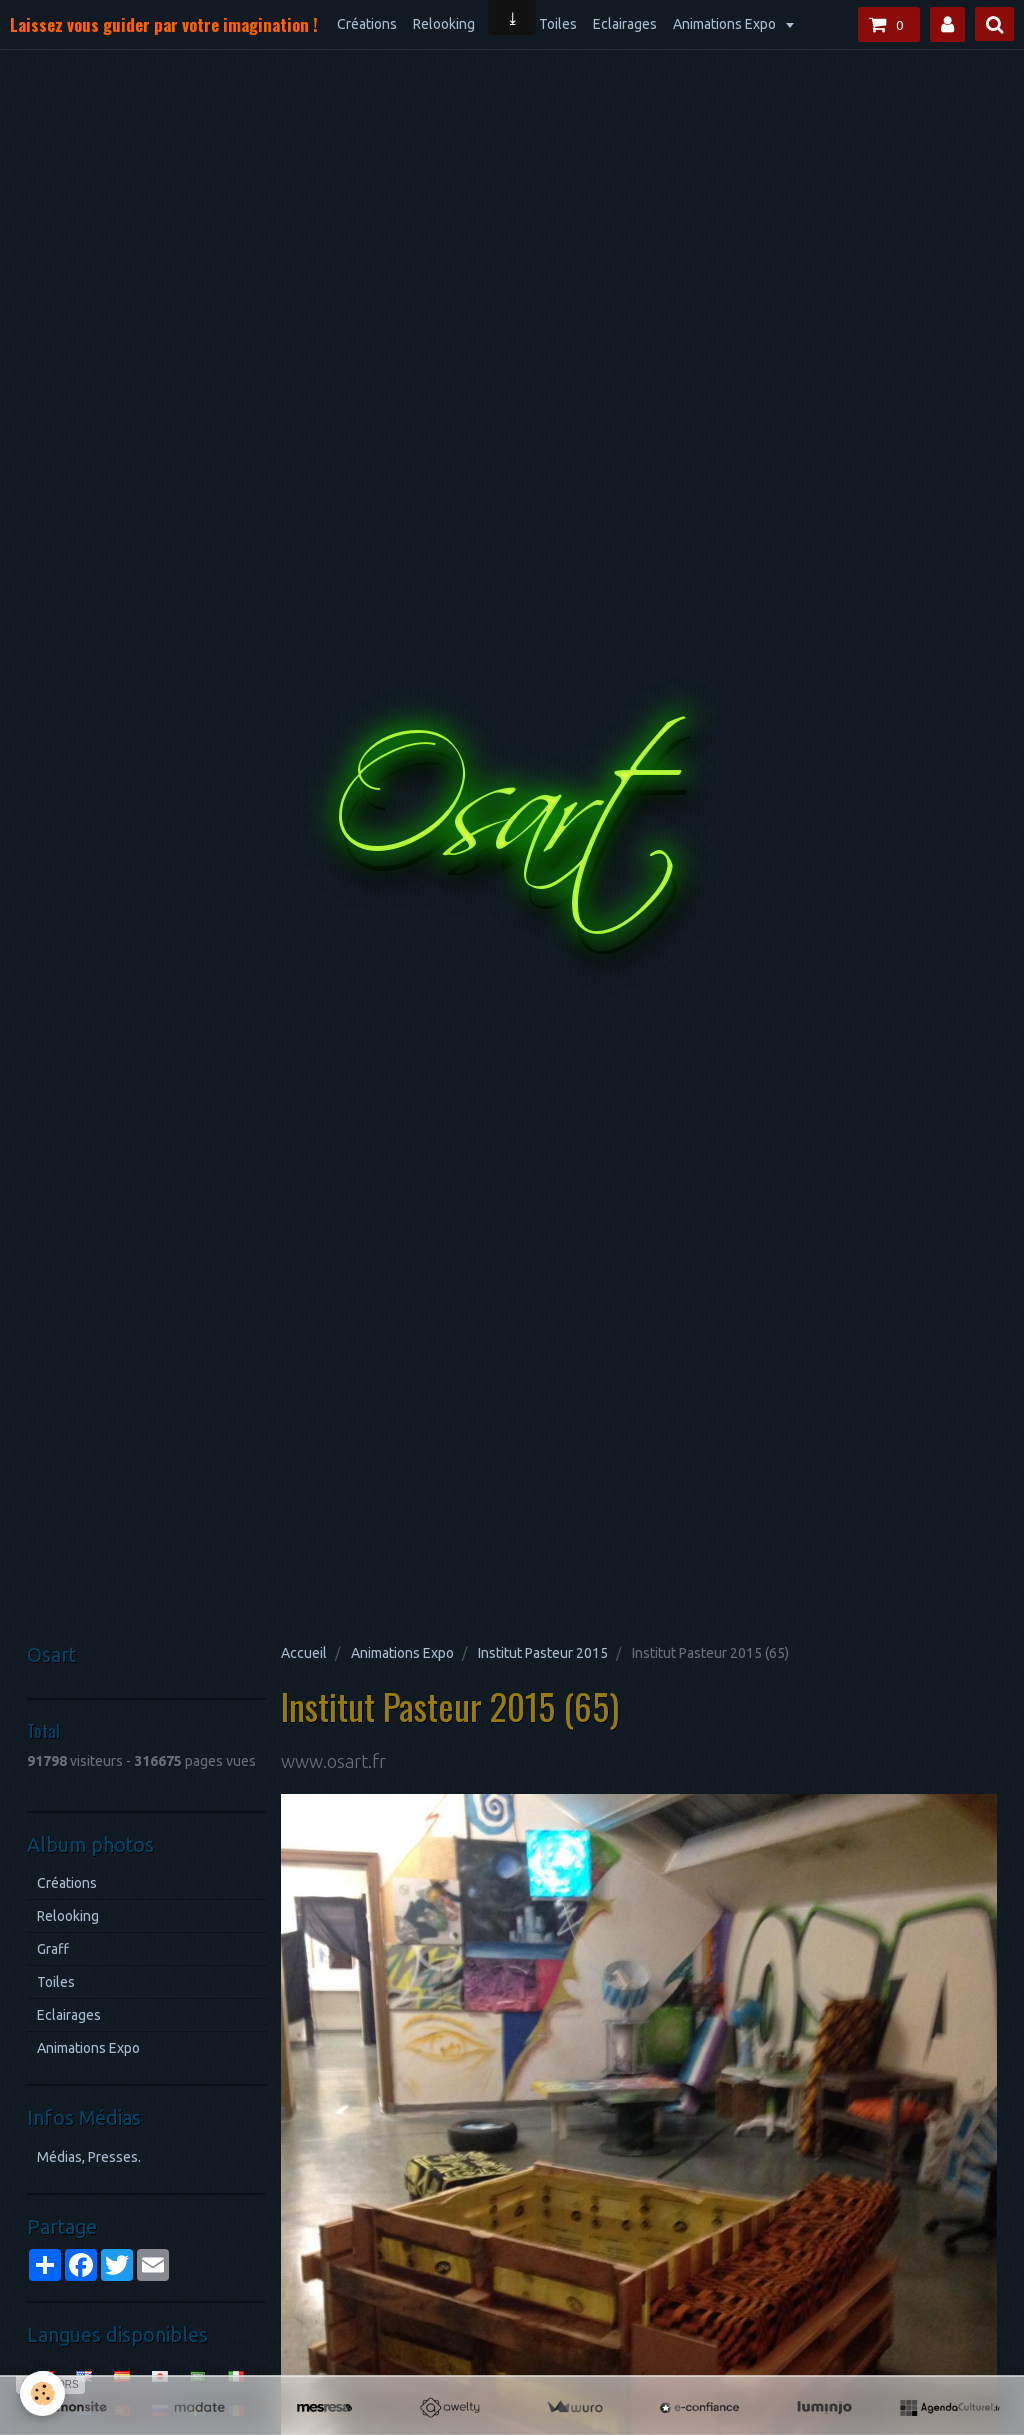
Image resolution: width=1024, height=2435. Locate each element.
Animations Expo (726, 24)
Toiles (558, 24)
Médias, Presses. (89, 2157)
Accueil (304, 1653)
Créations (367, 24)
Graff (53, 1949)
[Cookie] (42, 2393)
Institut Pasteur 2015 (543, 1653)
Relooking (444, 24)
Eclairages (625, 24)
